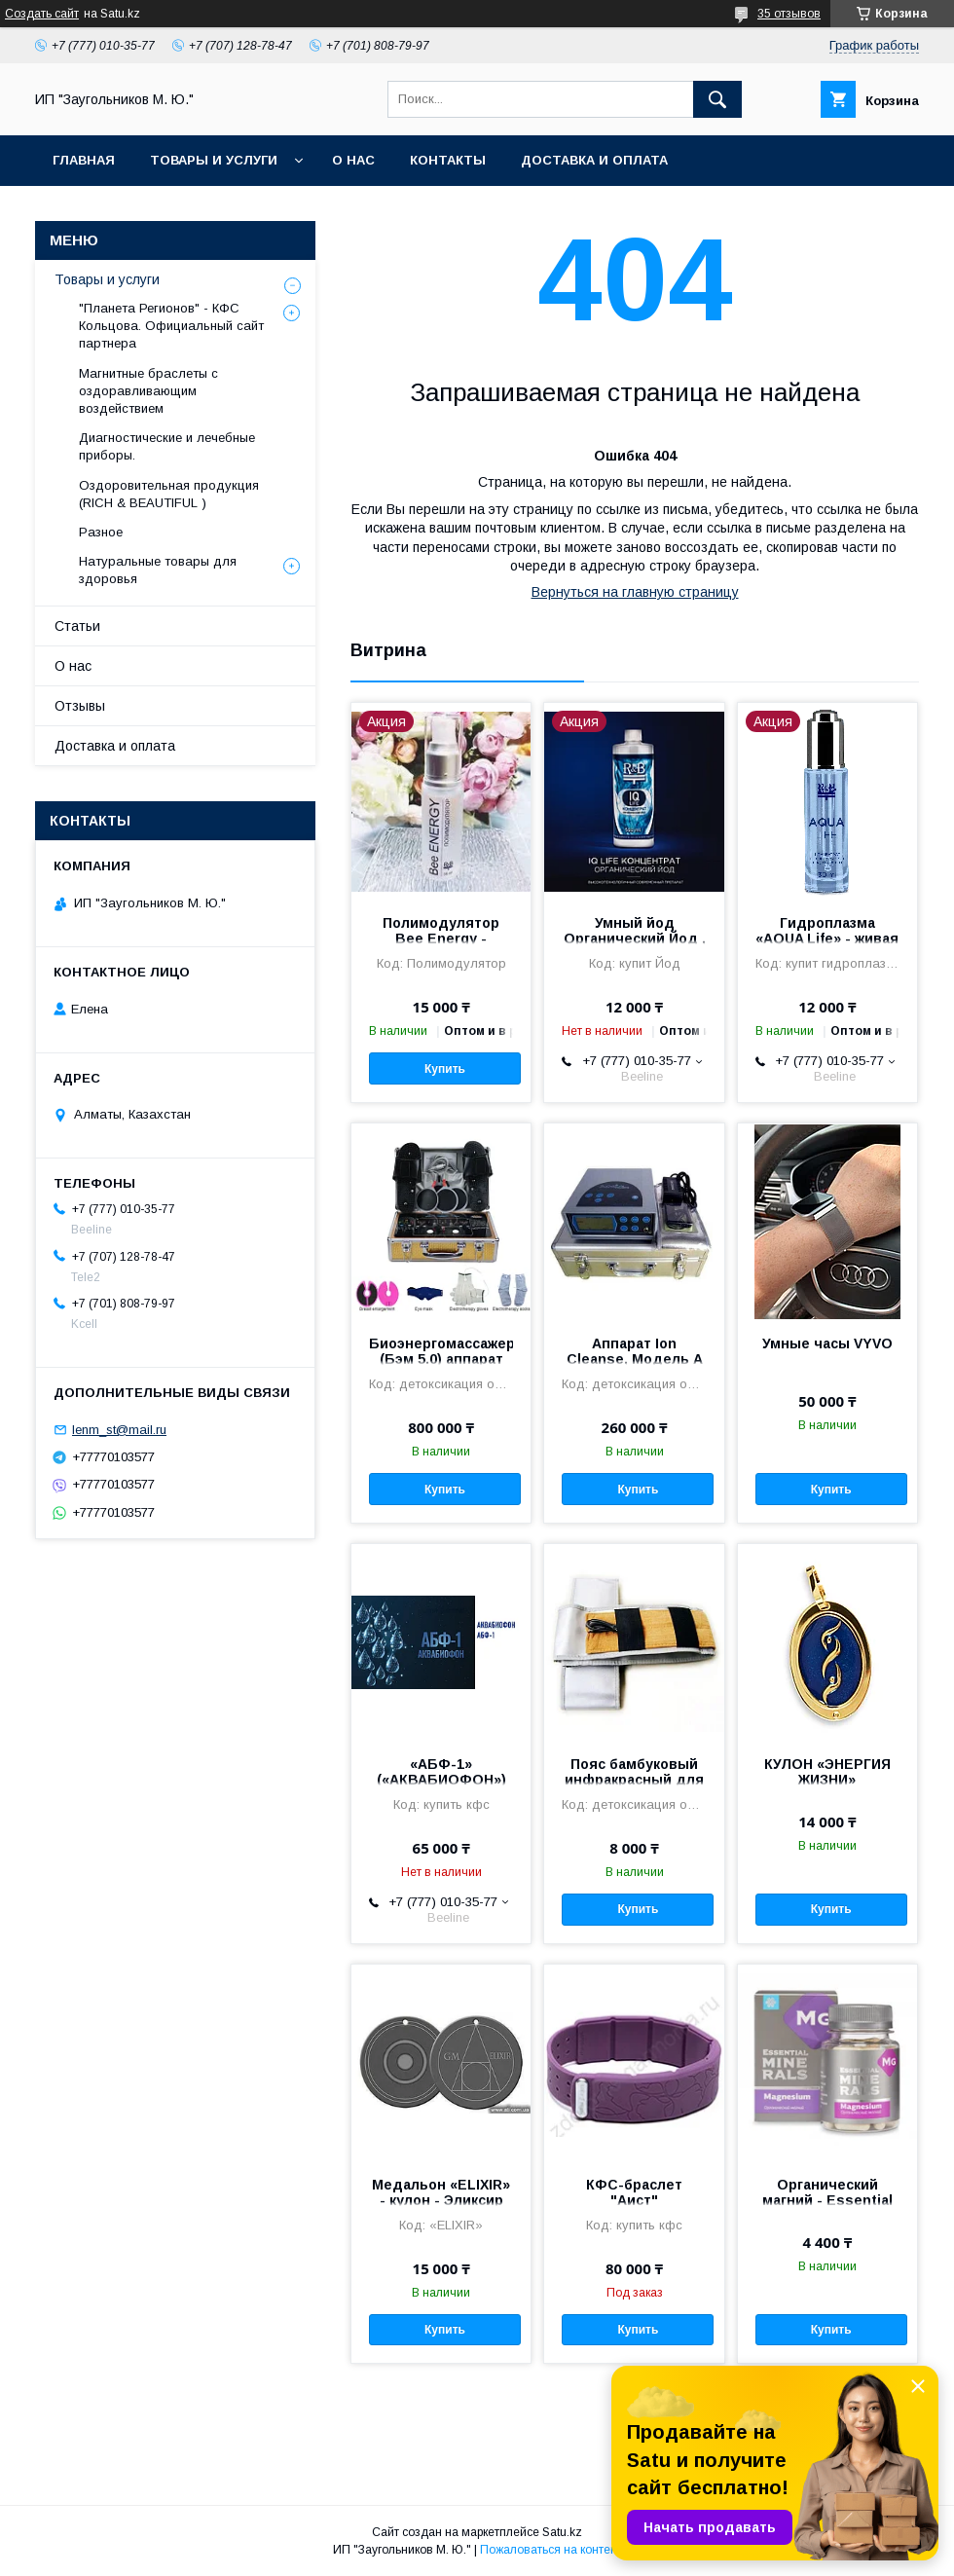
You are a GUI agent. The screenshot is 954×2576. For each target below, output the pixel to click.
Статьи (77, 626)
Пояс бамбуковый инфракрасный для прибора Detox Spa (634, 1779)
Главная (84, 160)
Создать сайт (42, 13)
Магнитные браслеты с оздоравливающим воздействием (148, 391)
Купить (444, 1069)
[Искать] (717, 99)
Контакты (448, 160)
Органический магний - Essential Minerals (827, 2200)
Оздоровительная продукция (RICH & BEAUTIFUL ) (169, 494)
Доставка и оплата (594, 160)
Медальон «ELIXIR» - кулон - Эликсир (441, 2192)
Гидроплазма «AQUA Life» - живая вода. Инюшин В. (827, 938)
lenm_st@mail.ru (119, 1429)
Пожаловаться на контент (551, 2550)
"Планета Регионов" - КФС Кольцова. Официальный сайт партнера (171, 325)
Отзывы (80, 706)
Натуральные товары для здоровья (158, 570)
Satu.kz (562, 2532)
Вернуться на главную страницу (635, 592)
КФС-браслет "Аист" (634, 2192)
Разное (101, 532)
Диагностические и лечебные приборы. (167, 446)
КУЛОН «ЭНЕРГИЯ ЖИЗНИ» (827, 1771)
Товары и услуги (213, 160)
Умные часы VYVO (827, 1343)
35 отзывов (789, 13)
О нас (353, 160)
